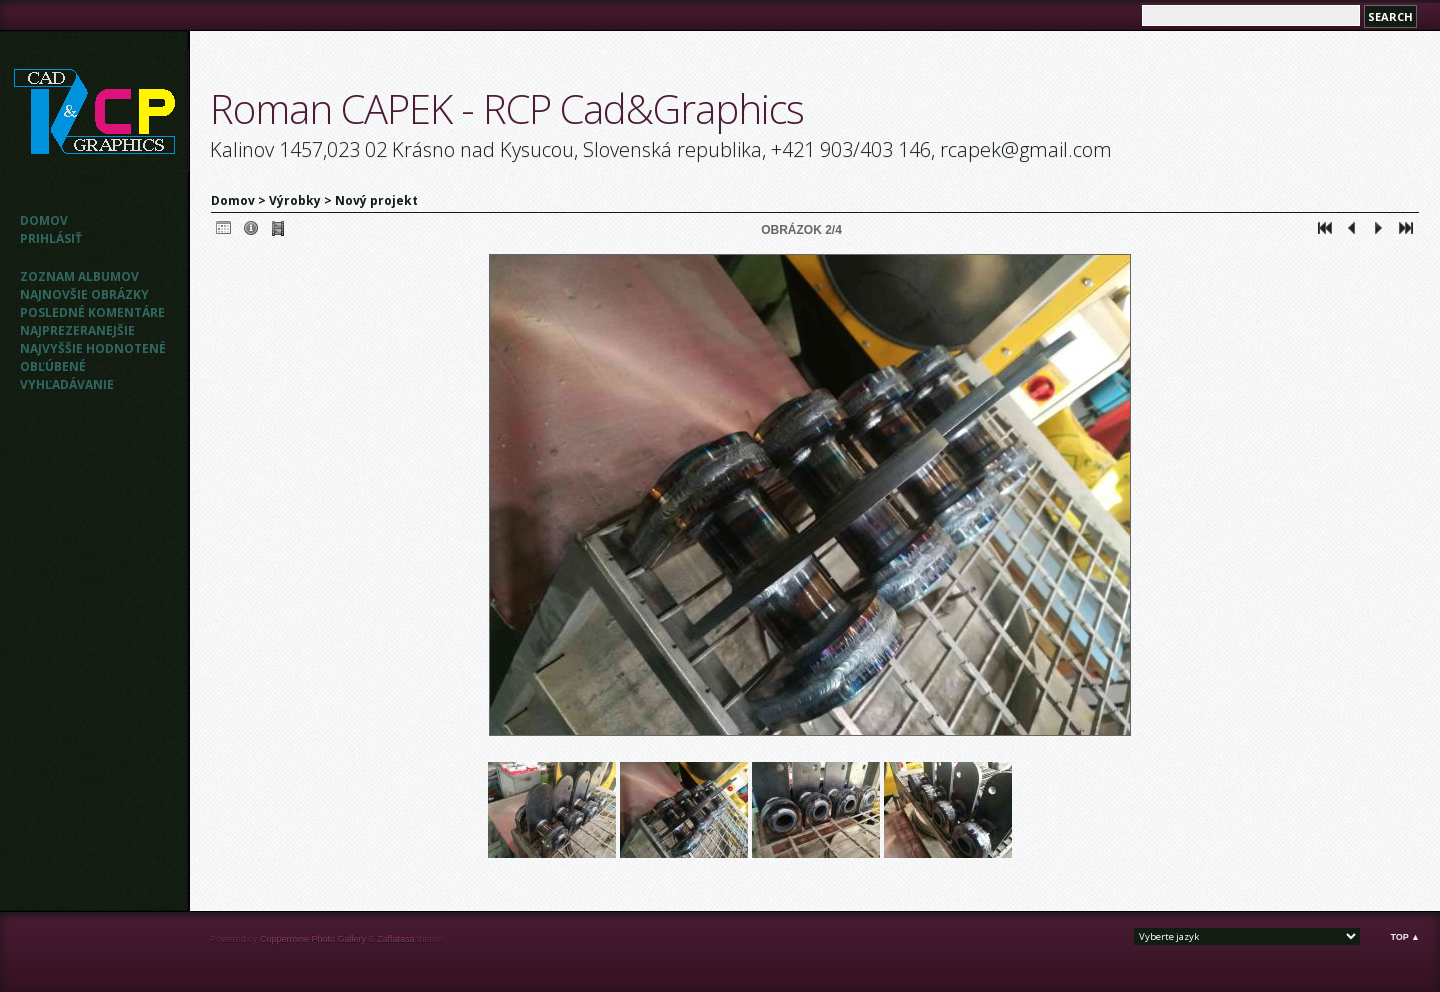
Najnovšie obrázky (84, 294)
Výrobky (295, 200)
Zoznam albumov (79, 276)
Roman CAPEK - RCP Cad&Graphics (507, 108)
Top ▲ (1405, 937)
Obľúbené (53, 366)
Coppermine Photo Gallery (313, 939)
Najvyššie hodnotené (93, 348)
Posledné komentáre (92, 312)
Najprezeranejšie (77, 330)
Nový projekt (376, 200)
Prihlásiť (51, 238)
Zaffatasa (395, 939)
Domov (44, 220)
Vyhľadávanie (67, 384)
